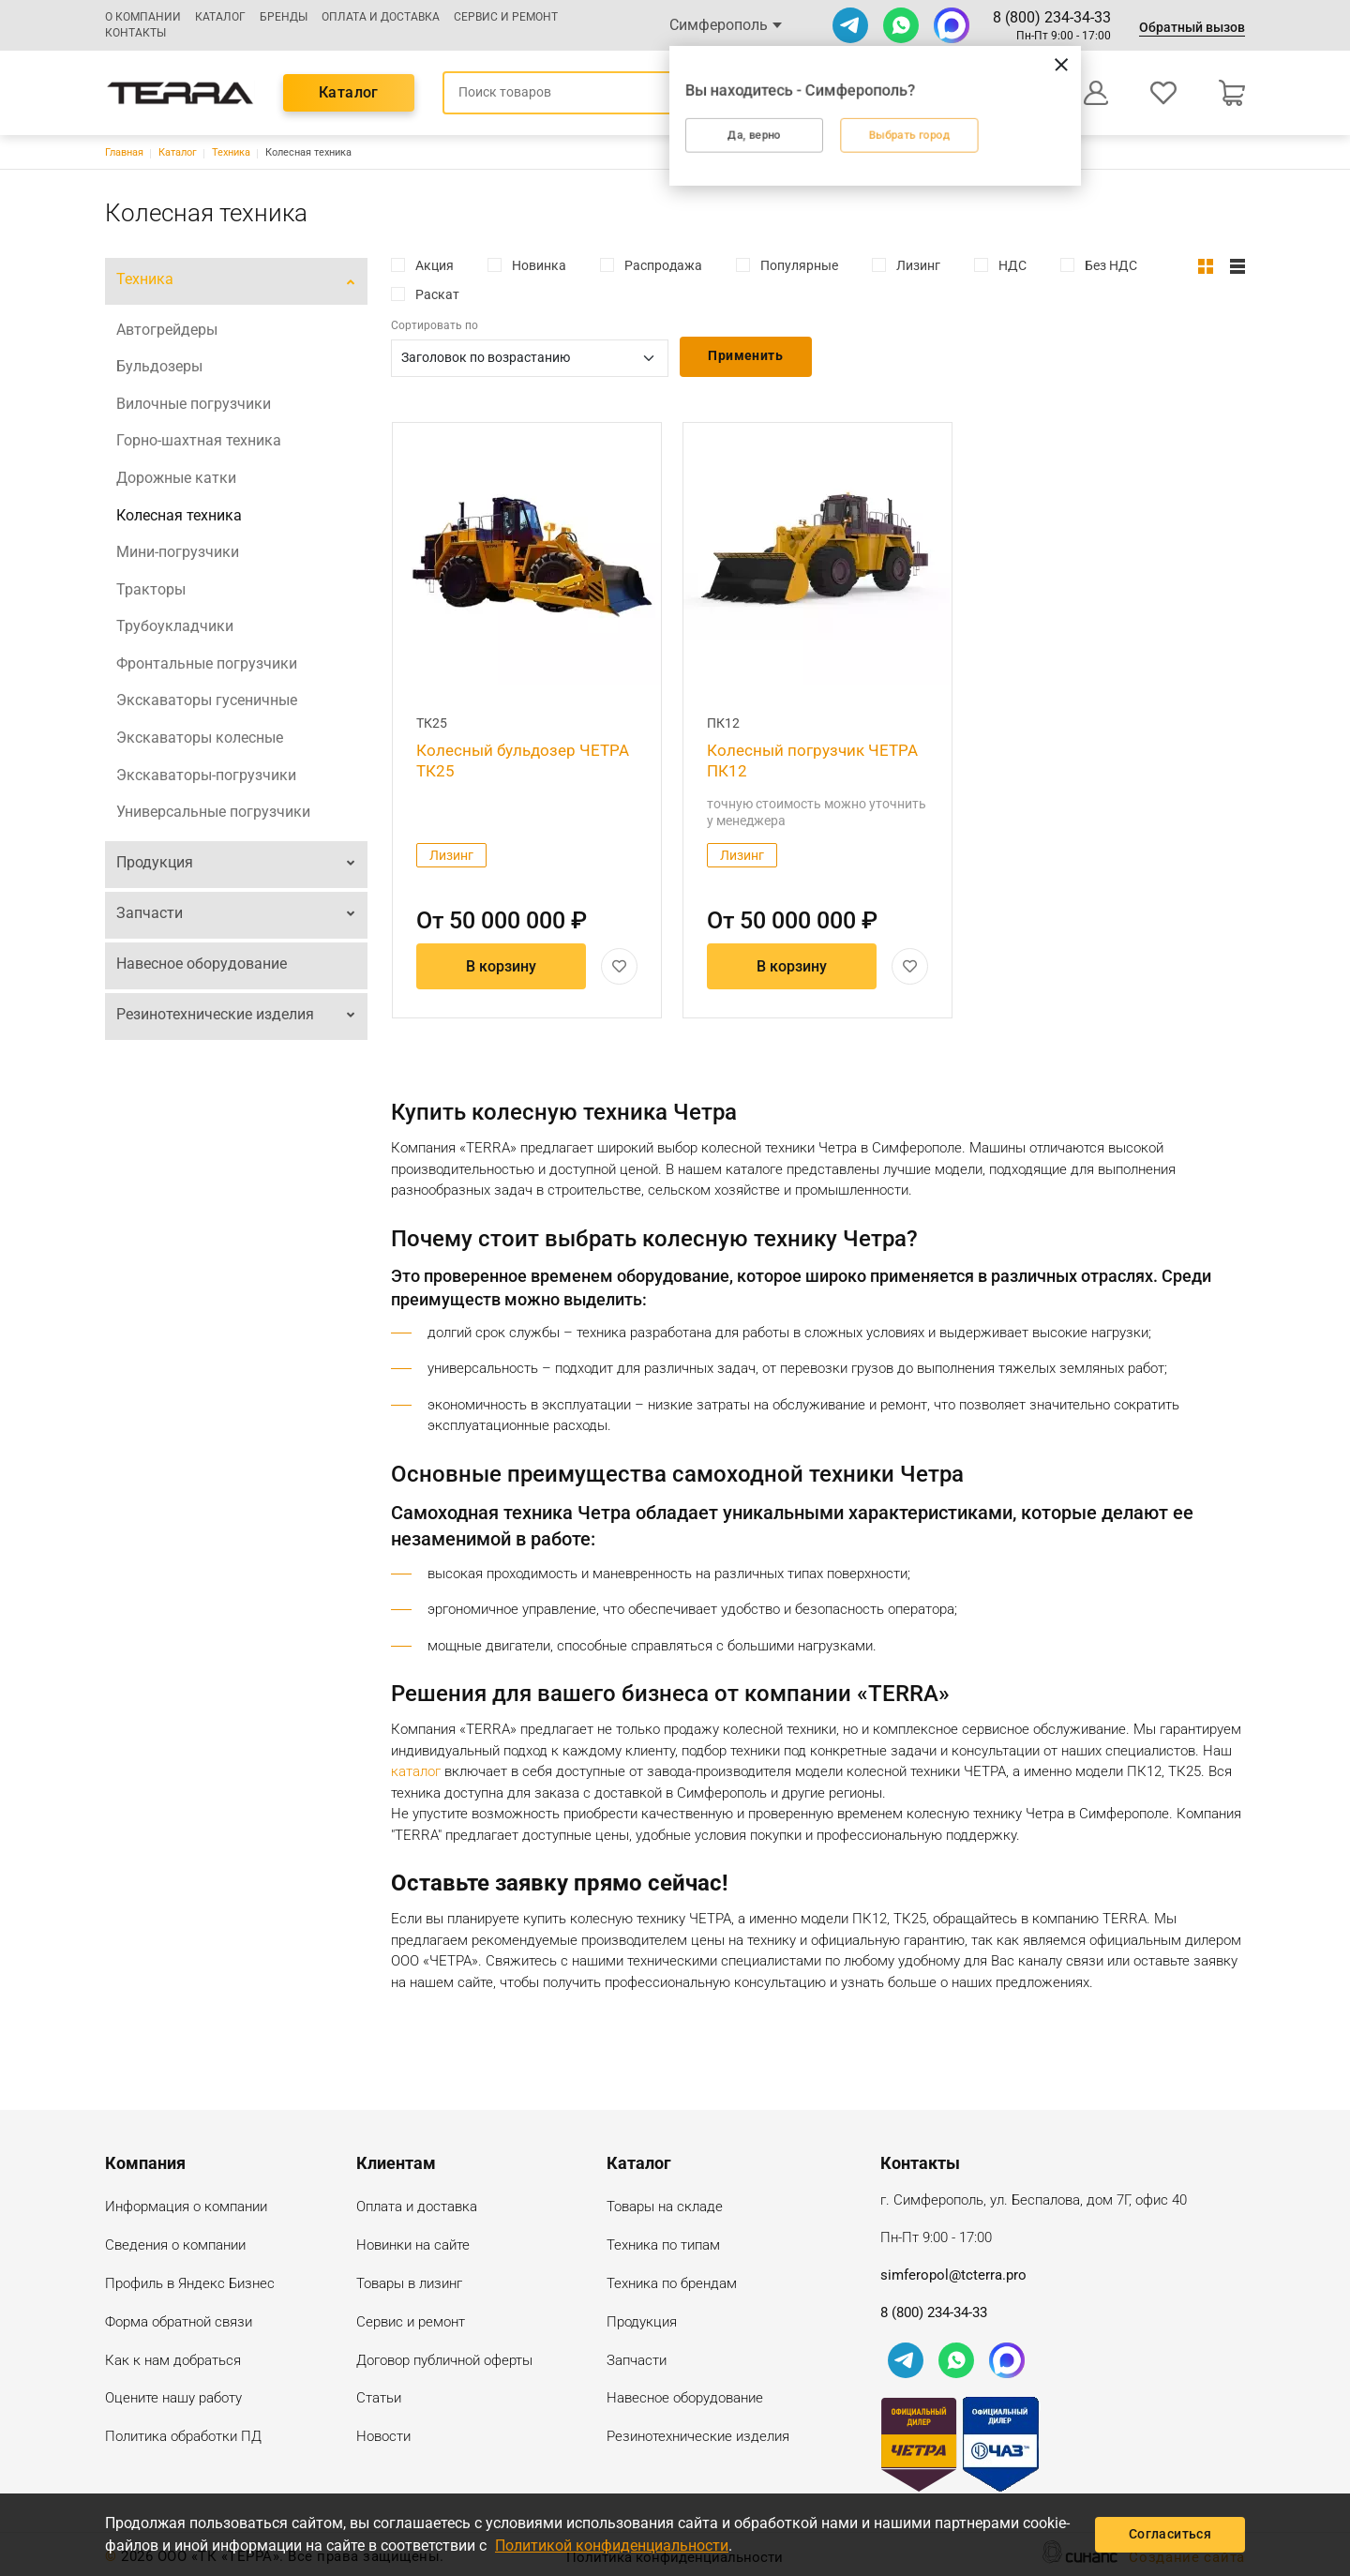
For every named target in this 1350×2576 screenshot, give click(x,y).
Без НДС (1111, 265)
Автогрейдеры (167, 330)
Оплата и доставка (381, 16)
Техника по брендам (672, 2285)
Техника (231, 152)
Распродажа (663, 265)
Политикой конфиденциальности (611, 2545)
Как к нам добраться (173, 2362)
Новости (383, 2438)
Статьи (378, 2399)
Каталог (220, 16)
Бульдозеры (159, 366)
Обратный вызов (1192, 27)
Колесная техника (179, 515)
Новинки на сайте (413, 2246)
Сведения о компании (175, 2246)
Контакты (135, 32)
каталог (416, 1771)
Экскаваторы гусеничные (206, 700)
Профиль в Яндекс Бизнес (190, 2285)
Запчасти (149, 913)
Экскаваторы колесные (199, 737)
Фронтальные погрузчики (206, 663)
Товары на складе (665, 2208)
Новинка (539, 265)
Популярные (799, 265)
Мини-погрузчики (177, 552)
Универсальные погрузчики (213, 812)
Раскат (437, 294)
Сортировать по (434, 325)
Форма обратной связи (178, 2323)
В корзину (501, 966)
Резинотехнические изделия (215, 1014)
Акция (434, 265)
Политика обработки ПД (183, 2438)
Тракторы (151, 589)
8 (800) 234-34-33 (1052, 17)
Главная (124, 152)
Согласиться (1170, 2533)
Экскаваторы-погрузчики (206, 775)
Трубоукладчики (174, 626)
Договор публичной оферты (444, 2362)
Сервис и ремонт (506, 16)
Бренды (284, 16)
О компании (143, 16)
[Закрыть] (969, 64)
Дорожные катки (176, 478)
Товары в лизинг (409, 2285)
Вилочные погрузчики (193, 404)
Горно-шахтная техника (198, 440)
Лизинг (918, 265)
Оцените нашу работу (173, 2399)
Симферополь (718, 25)
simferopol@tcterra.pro (953, 2275)
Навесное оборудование (201, 963)
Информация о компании (186, 2208)
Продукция (154, 862)
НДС (1012, 265)
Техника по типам (663, 2246)
